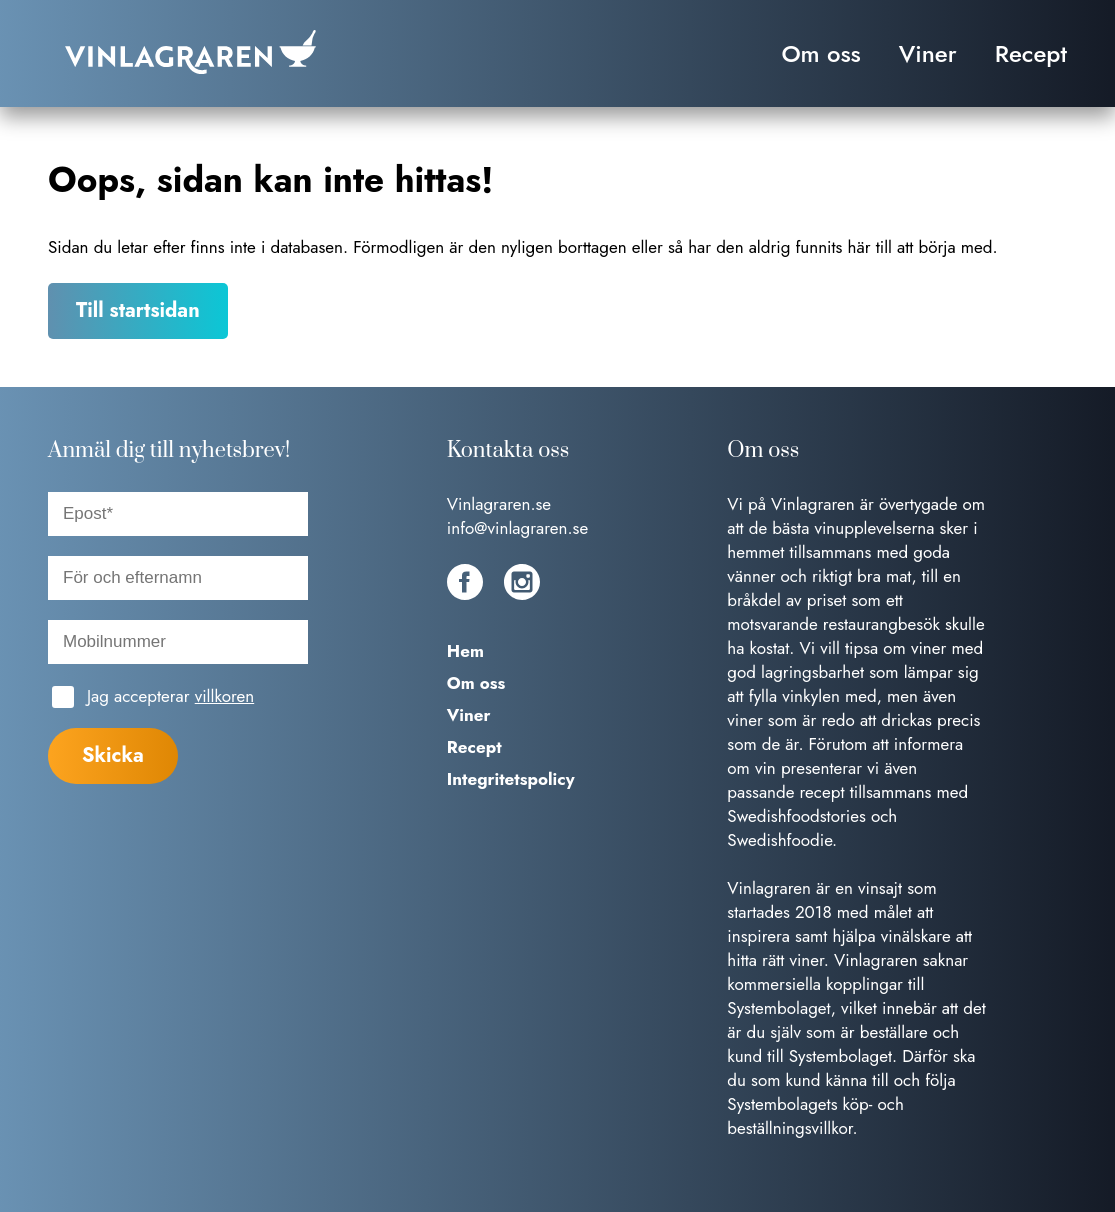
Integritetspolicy (511, 779)
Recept (1031, 53)
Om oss (820, 53)
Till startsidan (138, 310)
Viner (928, 53)
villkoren (224, 696)
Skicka (113, 755)
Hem (465, 651)
